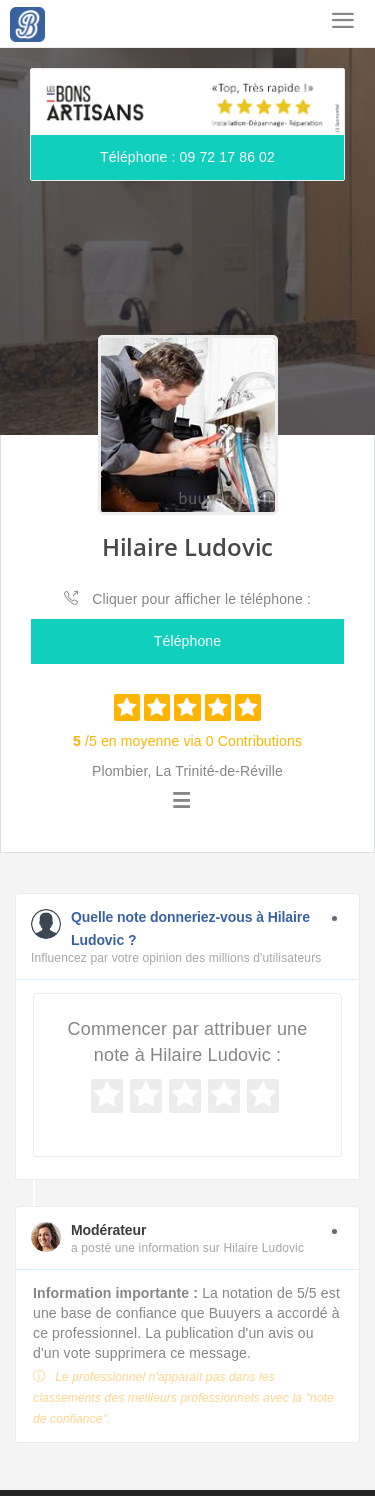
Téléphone (187, 641)
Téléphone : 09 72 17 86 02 (187, 157)
